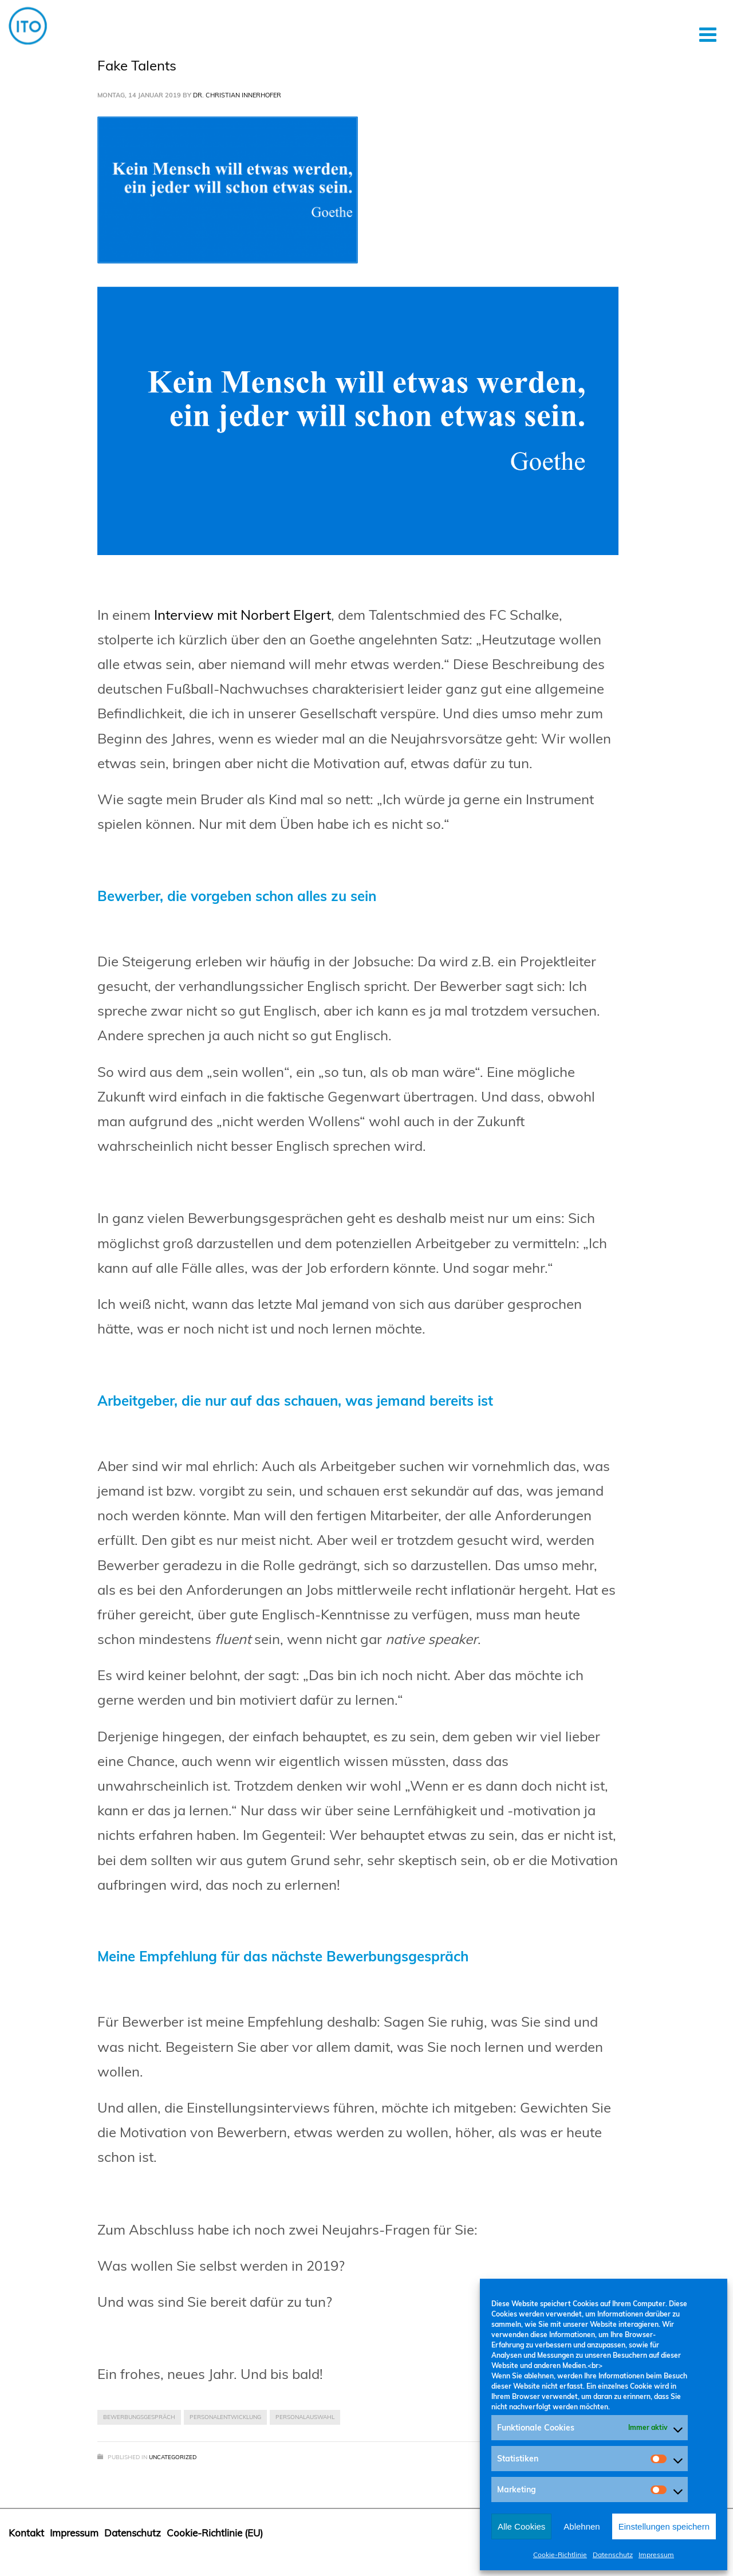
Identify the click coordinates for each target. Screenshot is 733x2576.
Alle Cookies (521, 2526)
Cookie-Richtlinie (560, 2554)
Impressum (656, 2554)
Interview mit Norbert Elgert (242, 614)
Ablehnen (581, 2526)
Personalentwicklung (225, 2417)
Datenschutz (613, 2554)
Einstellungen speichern (664, 2526)
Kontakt (26, 2533)
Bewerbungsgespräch (139, 2417)
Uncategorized (172, 2457)
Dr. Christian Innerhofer (237, 95)
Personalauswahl (304, 2417)
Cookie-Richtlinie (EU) (215, 2533)
